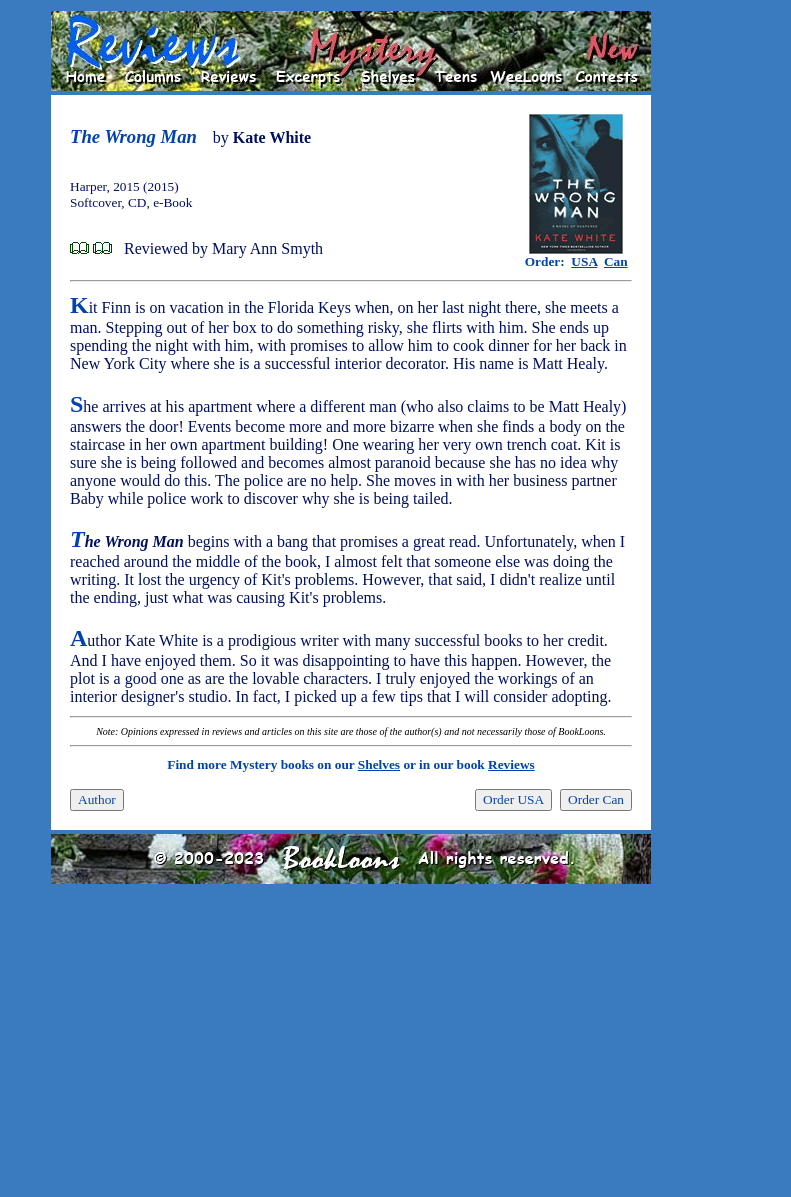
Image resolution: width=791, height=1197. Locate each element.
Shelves (379, 764)
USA (584, 261)
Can (616, 261)
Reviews (511, 764)
